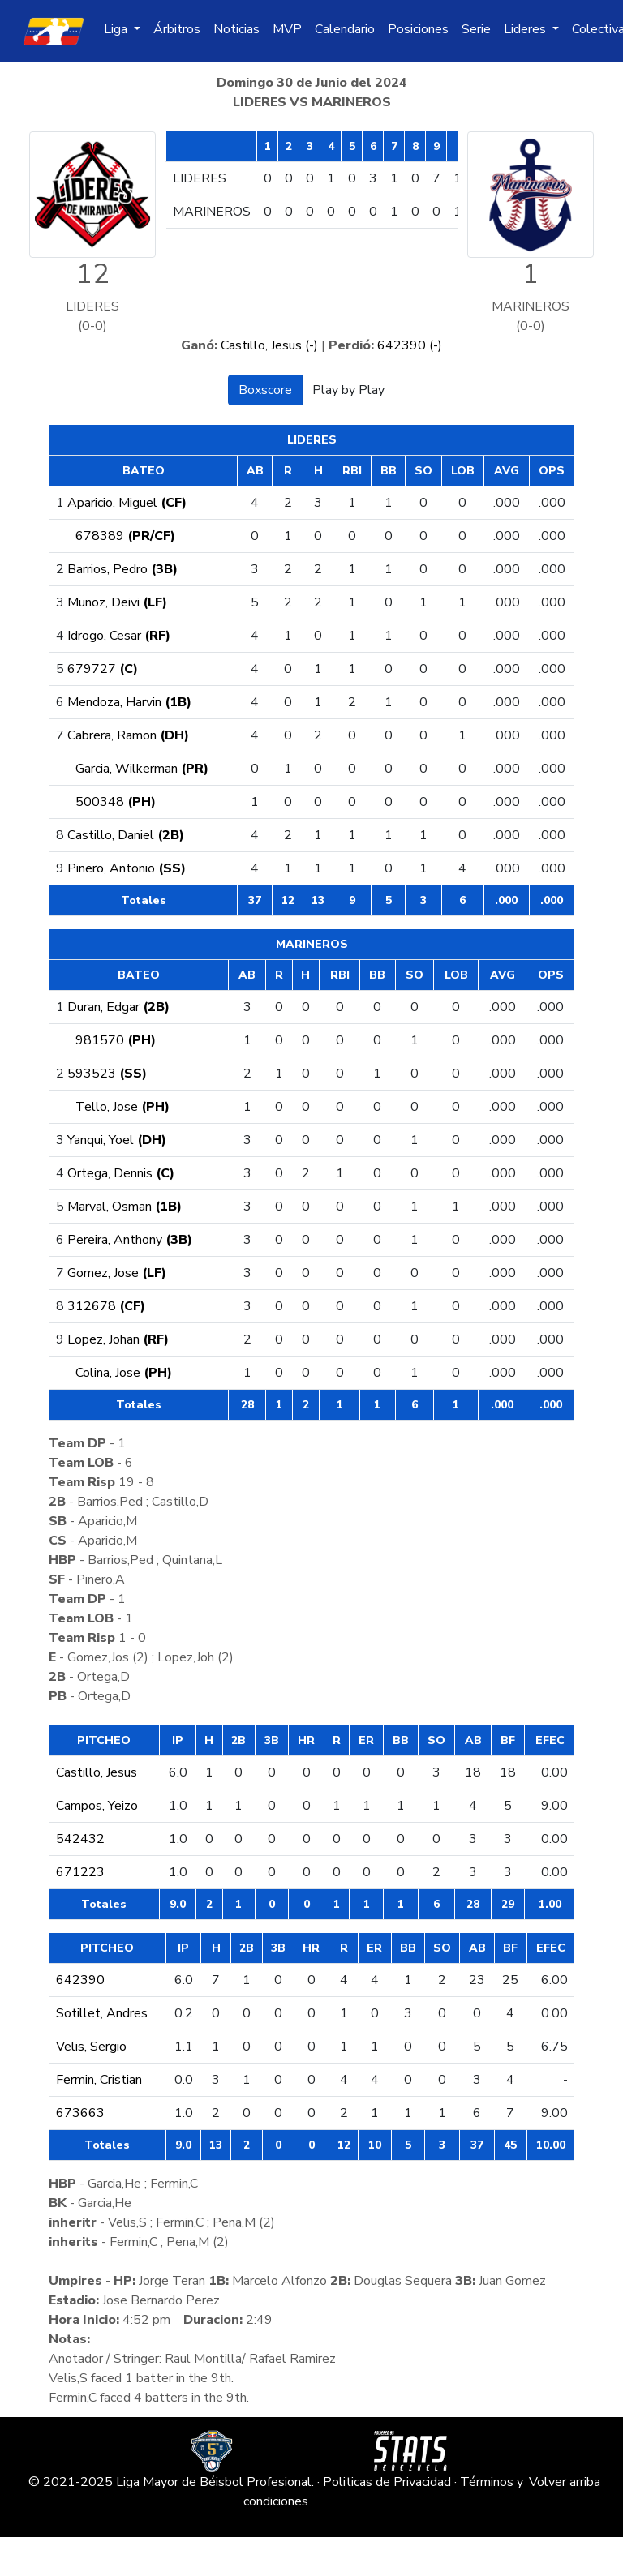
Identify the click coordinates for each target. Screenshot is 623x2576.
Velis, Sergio (91, 2046)
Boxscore (265, 390)
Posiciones (418, 29)
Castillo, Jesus (96, 1772)
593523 (107, 1073)
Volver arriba (564, 2482)
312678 (106, 1306)
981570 (115, 1040)
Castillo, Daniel (125, 835)
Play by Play (348, 390)
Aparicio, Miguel (127, 503)
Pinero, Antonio (126, 868)
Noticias (236, 29)
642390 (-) (409, 345)
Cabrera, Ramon (128, 735)
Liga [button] (117, 29)
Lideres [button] (526, 29)
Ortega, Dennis (120, 1173)
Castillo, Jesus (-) (269, 345)
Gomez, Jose (116, 1273)
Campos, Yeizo (97, 1806)
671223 (80, 1872)
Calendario (345, 29)
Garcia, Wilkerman (141, 769)
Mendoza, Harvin (129, 702)
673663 (80, 2113)
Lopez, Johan (118, 1339)
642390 (80, 1980)
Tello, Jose (122, 1107)
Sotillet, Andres (102, 2013)
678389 (125, 536)
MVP (287, 29)
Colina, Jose (123, 1373)
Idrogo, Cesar (118, 636)
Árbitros (176, 29)
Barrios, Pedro (122, 569)
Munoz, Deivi (117, 602)
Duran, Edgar (118, 1007)
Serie (476, 29)
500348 (115, 802)
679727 (102, 669)
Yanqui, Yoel (116, 1140)
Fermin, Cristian (99, 2080)
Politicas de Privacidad (387, 2482)
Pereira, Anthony (129, 1240)
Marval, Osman (124, 1206)
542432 (80, 1839)
